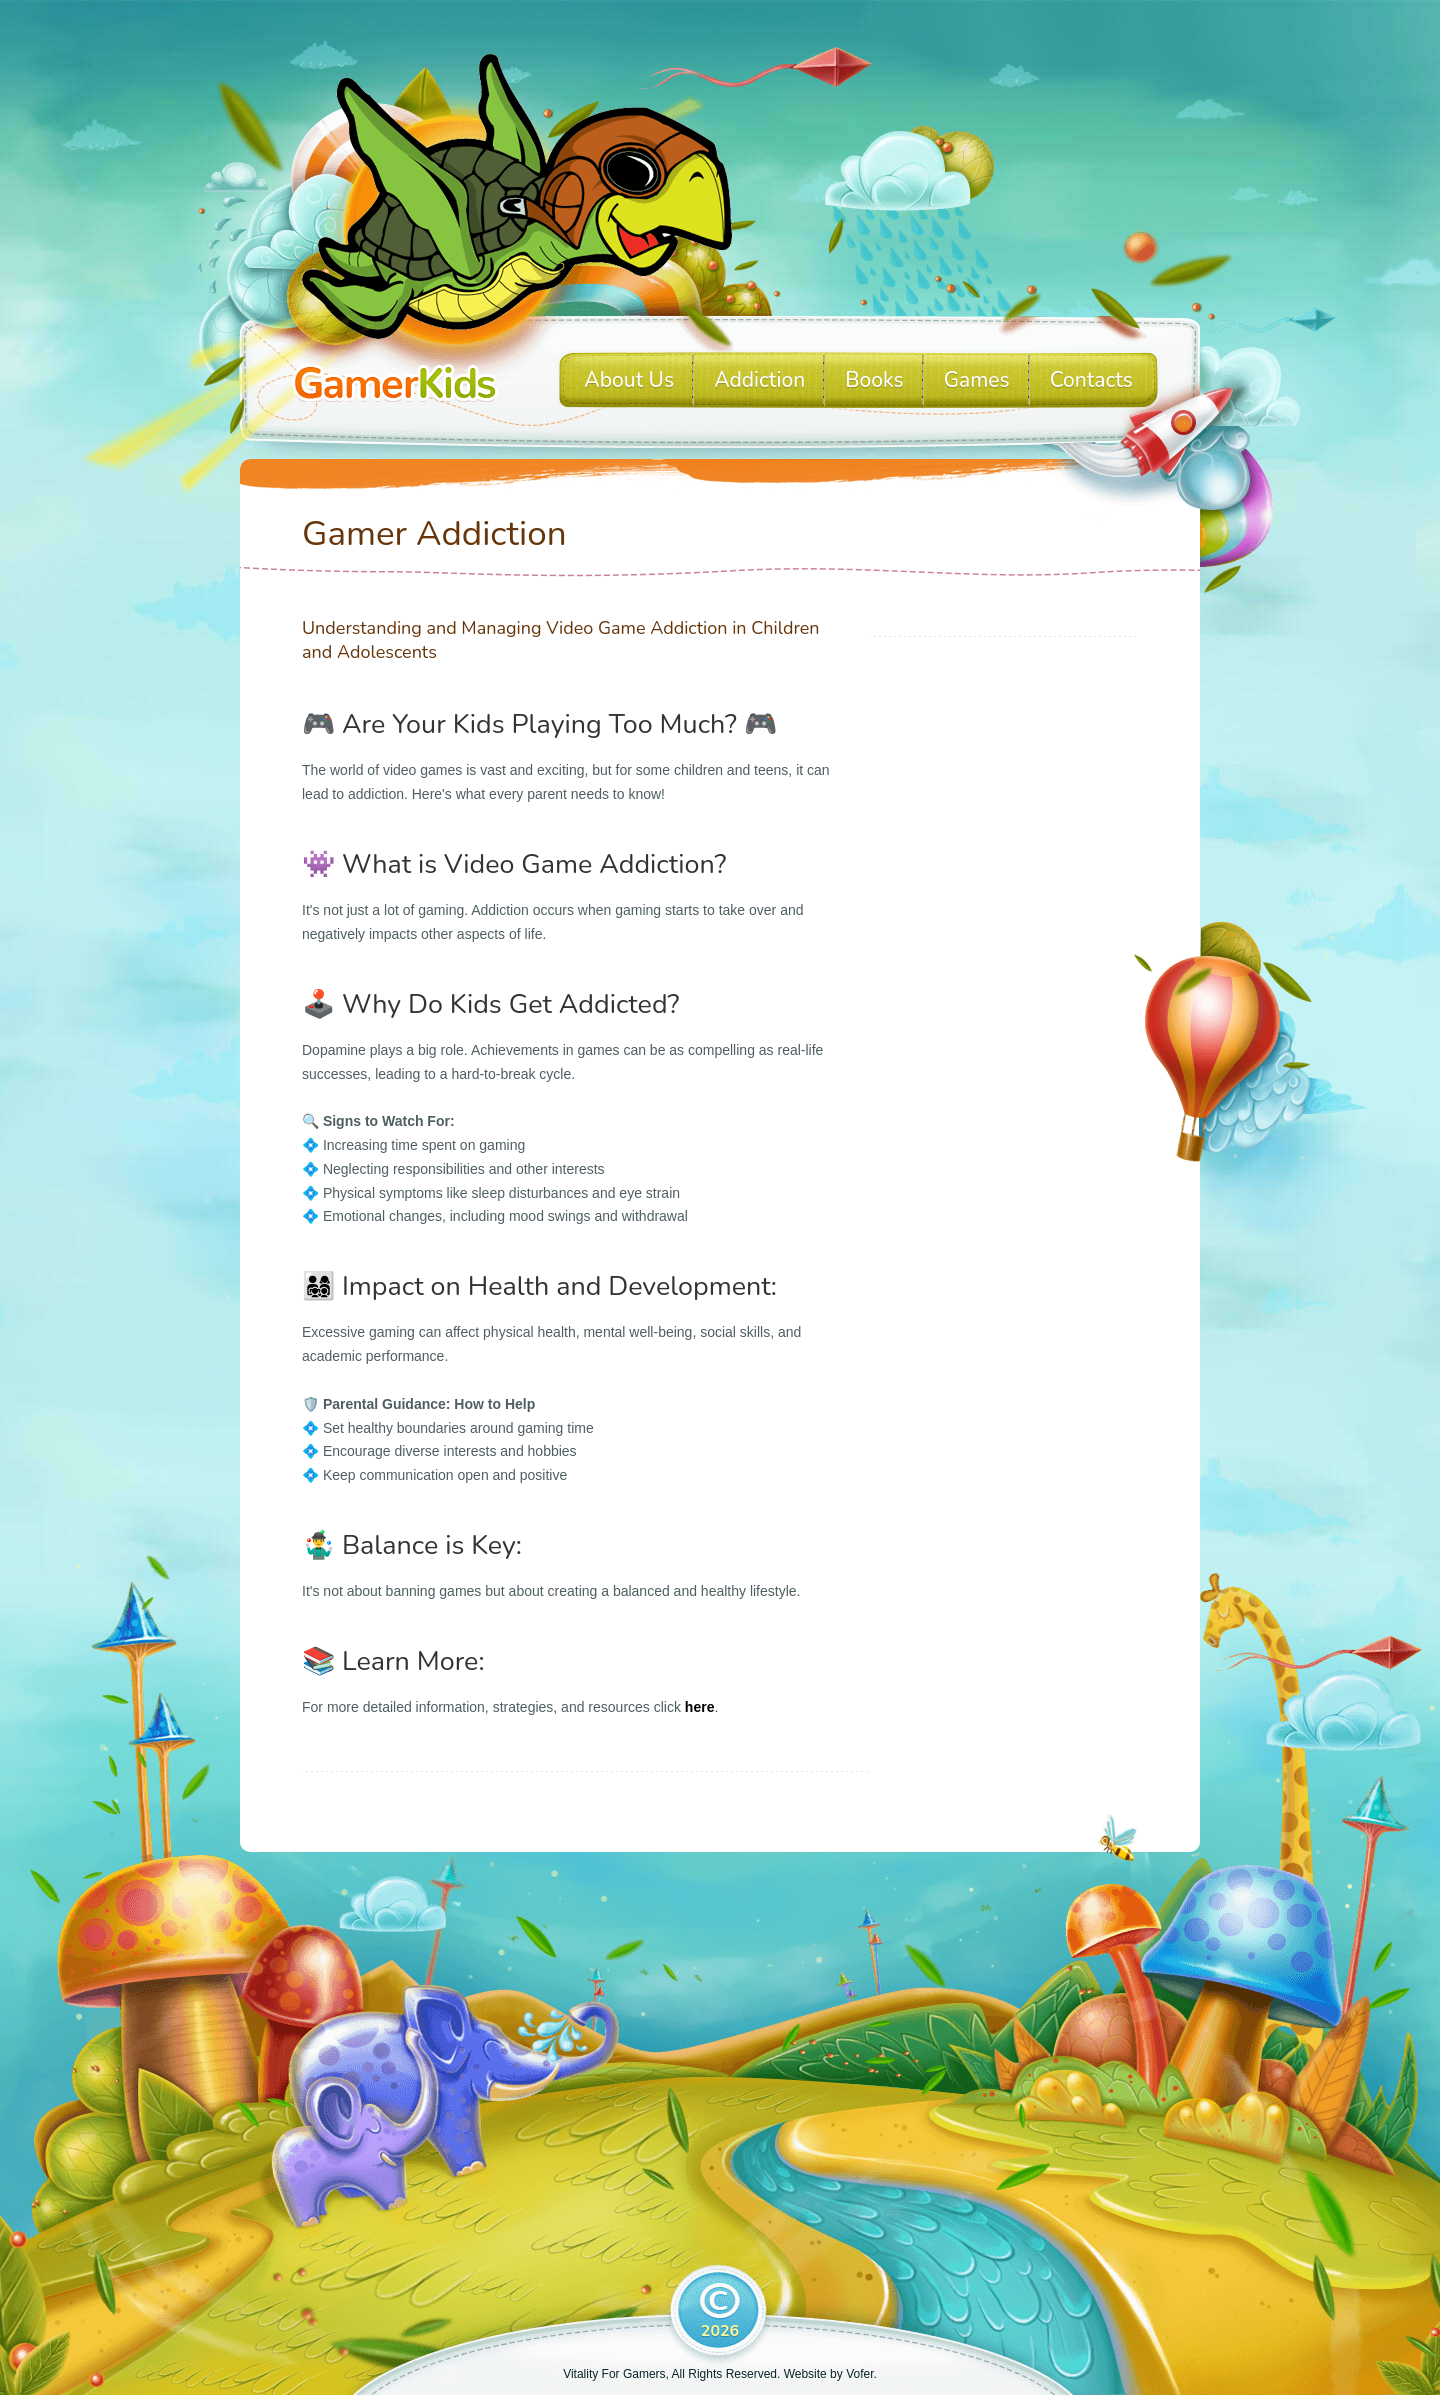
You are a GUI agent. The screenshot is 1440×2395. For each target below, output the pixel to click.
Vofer (859, 2374)
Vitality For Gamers (614, 2374)
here (700, 1707)
